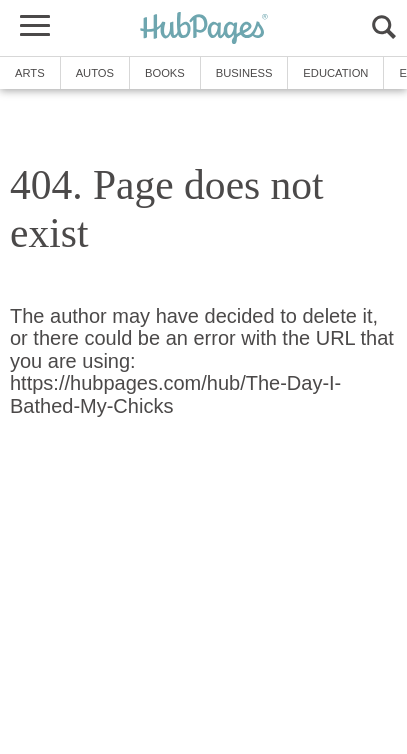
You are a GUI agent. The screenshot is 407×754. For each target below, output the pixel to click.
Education (335, 73)
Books (165, 73)
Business (244, 73)
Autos (95, 73)
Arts (30, 73)
